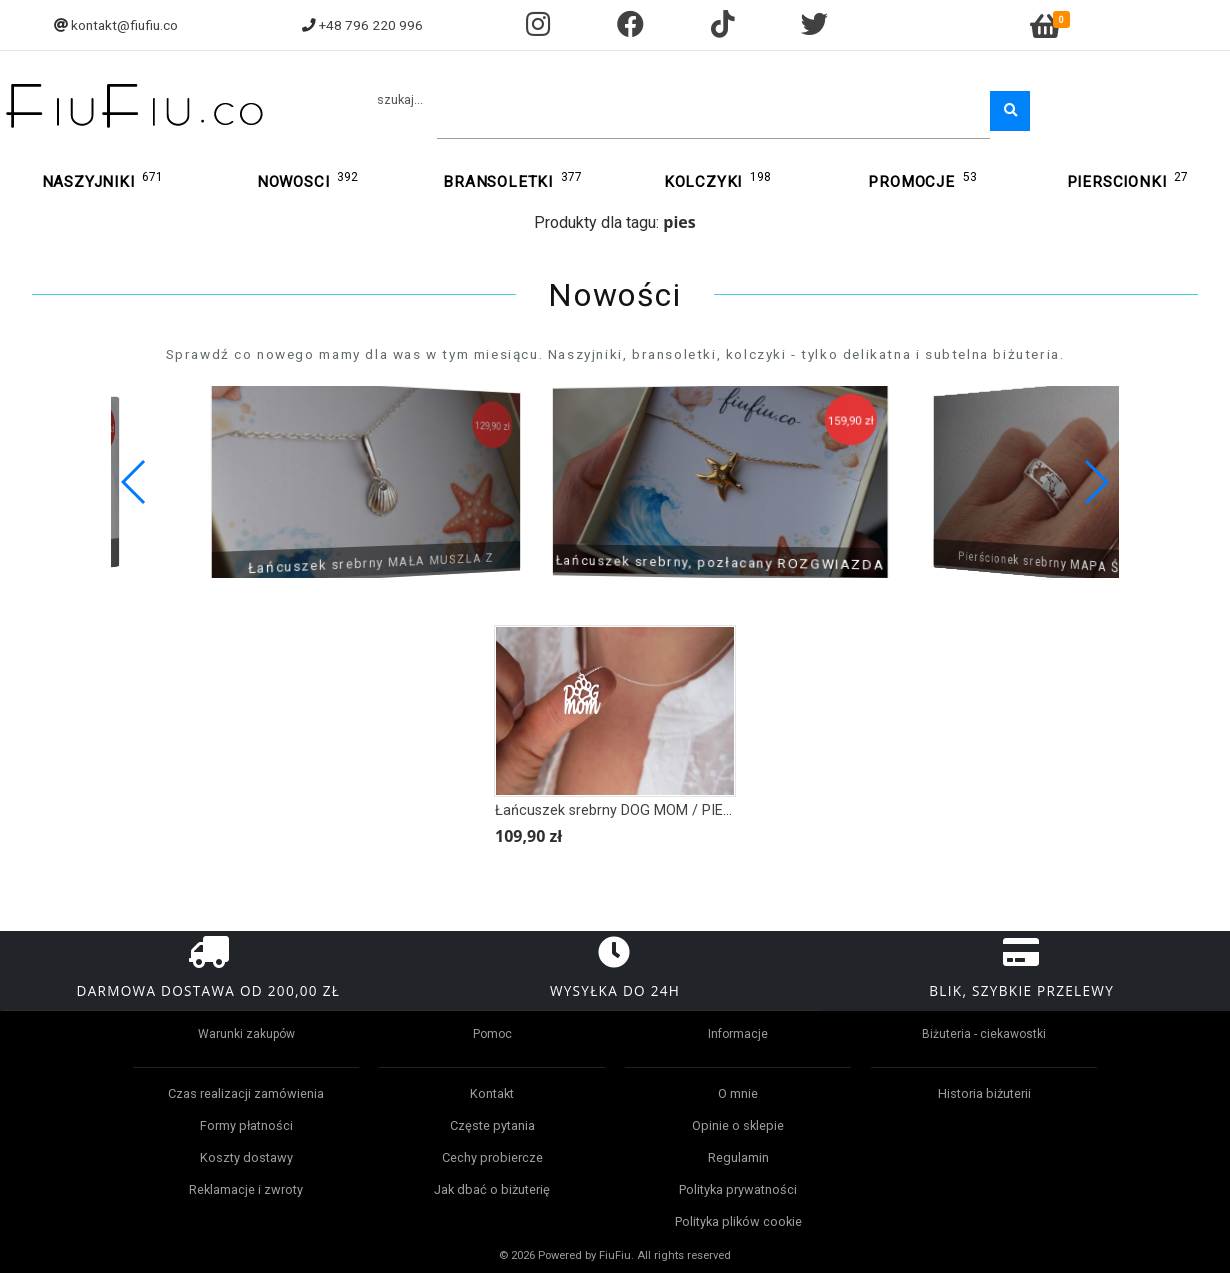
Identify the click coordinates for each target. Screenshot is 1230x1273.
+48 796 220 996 (371, 25)
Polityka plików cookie (738, 1221)
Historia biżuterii (984, 1093)
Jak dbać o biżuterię (492, 1189)
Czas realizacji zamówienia (246, 1093)
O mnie (738, 1093)
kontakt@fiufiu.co (124, 25)
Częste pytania (492, 1125)
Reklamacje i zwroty (246, 1189)
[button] (1095, 482)
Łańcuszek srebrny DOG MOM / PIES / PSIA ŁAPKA (661, 810)
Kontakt (492, 1093)
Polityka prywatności (738, 1189)
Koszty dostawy (246, 1157)
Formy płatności (246, 1125)
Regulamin (738, 1157)
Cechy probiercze (492, 1157)
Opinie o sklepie (738, 1125)
